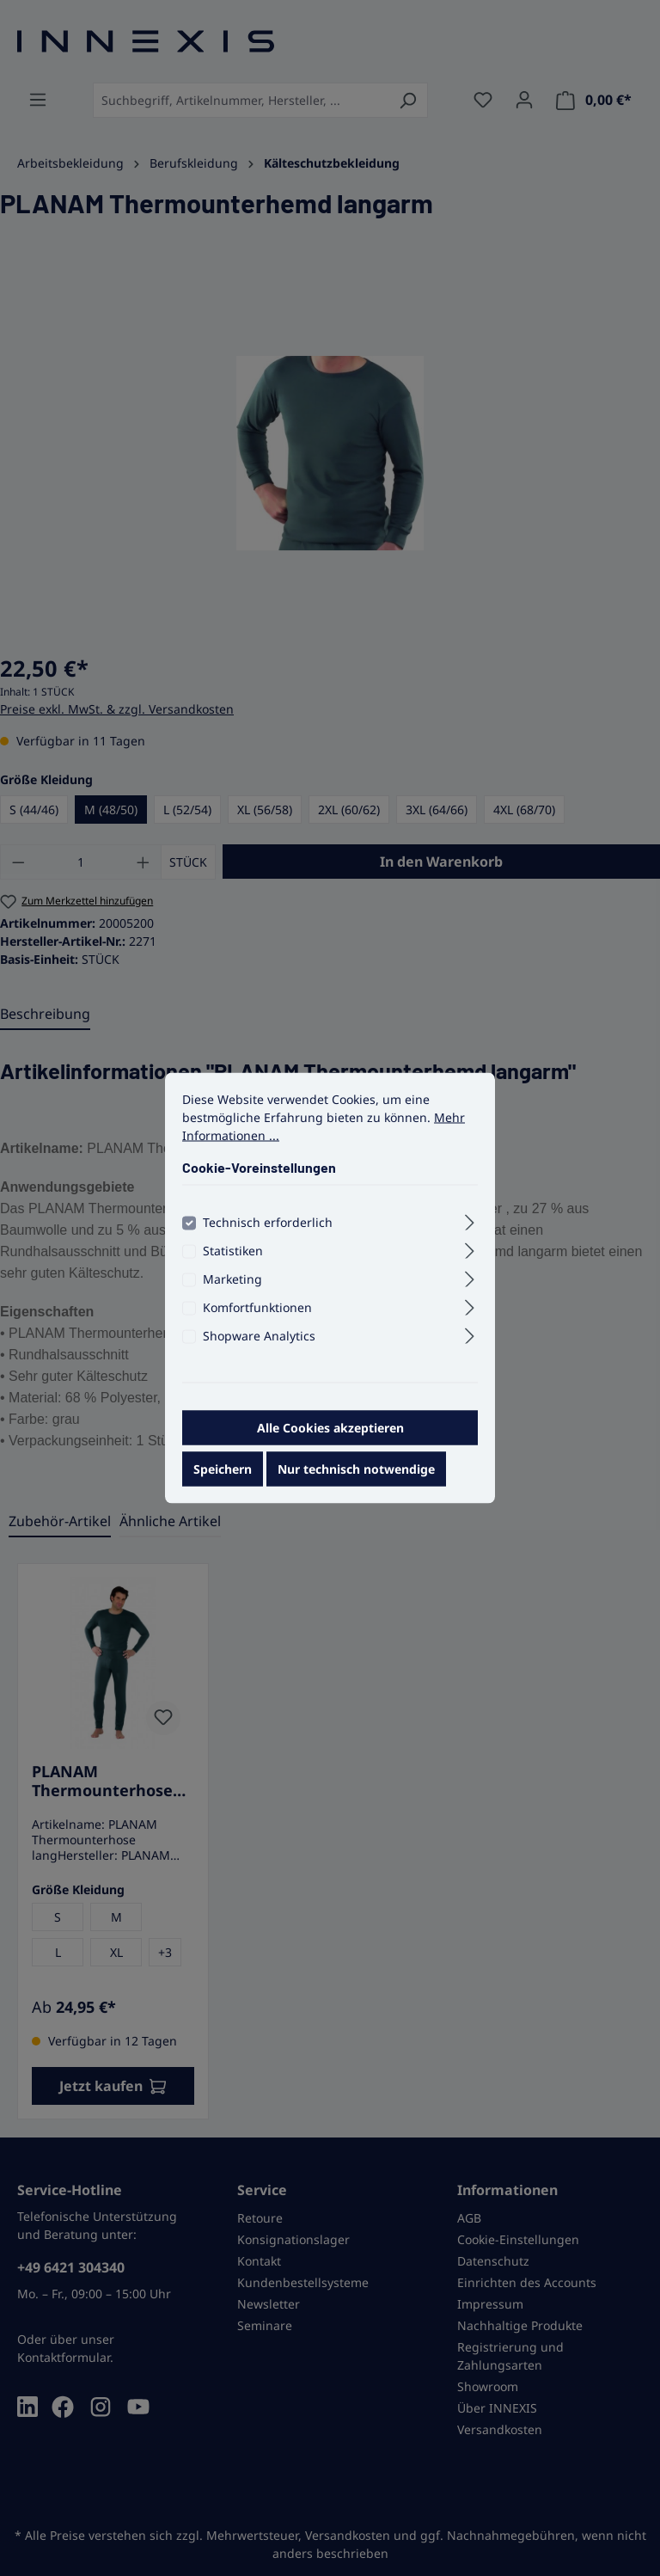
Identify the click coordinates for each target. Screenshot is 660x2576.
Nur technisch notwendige (356, 1476)
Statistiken (233, 1257)
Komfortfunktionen (257, 1314)
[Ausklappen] (469, 1227)
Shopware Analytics (259, 1342)
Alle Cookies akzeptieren (330, 1434)
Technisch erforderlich (268, 1229)
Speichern (222, 1476)
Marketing (232, 1286)
